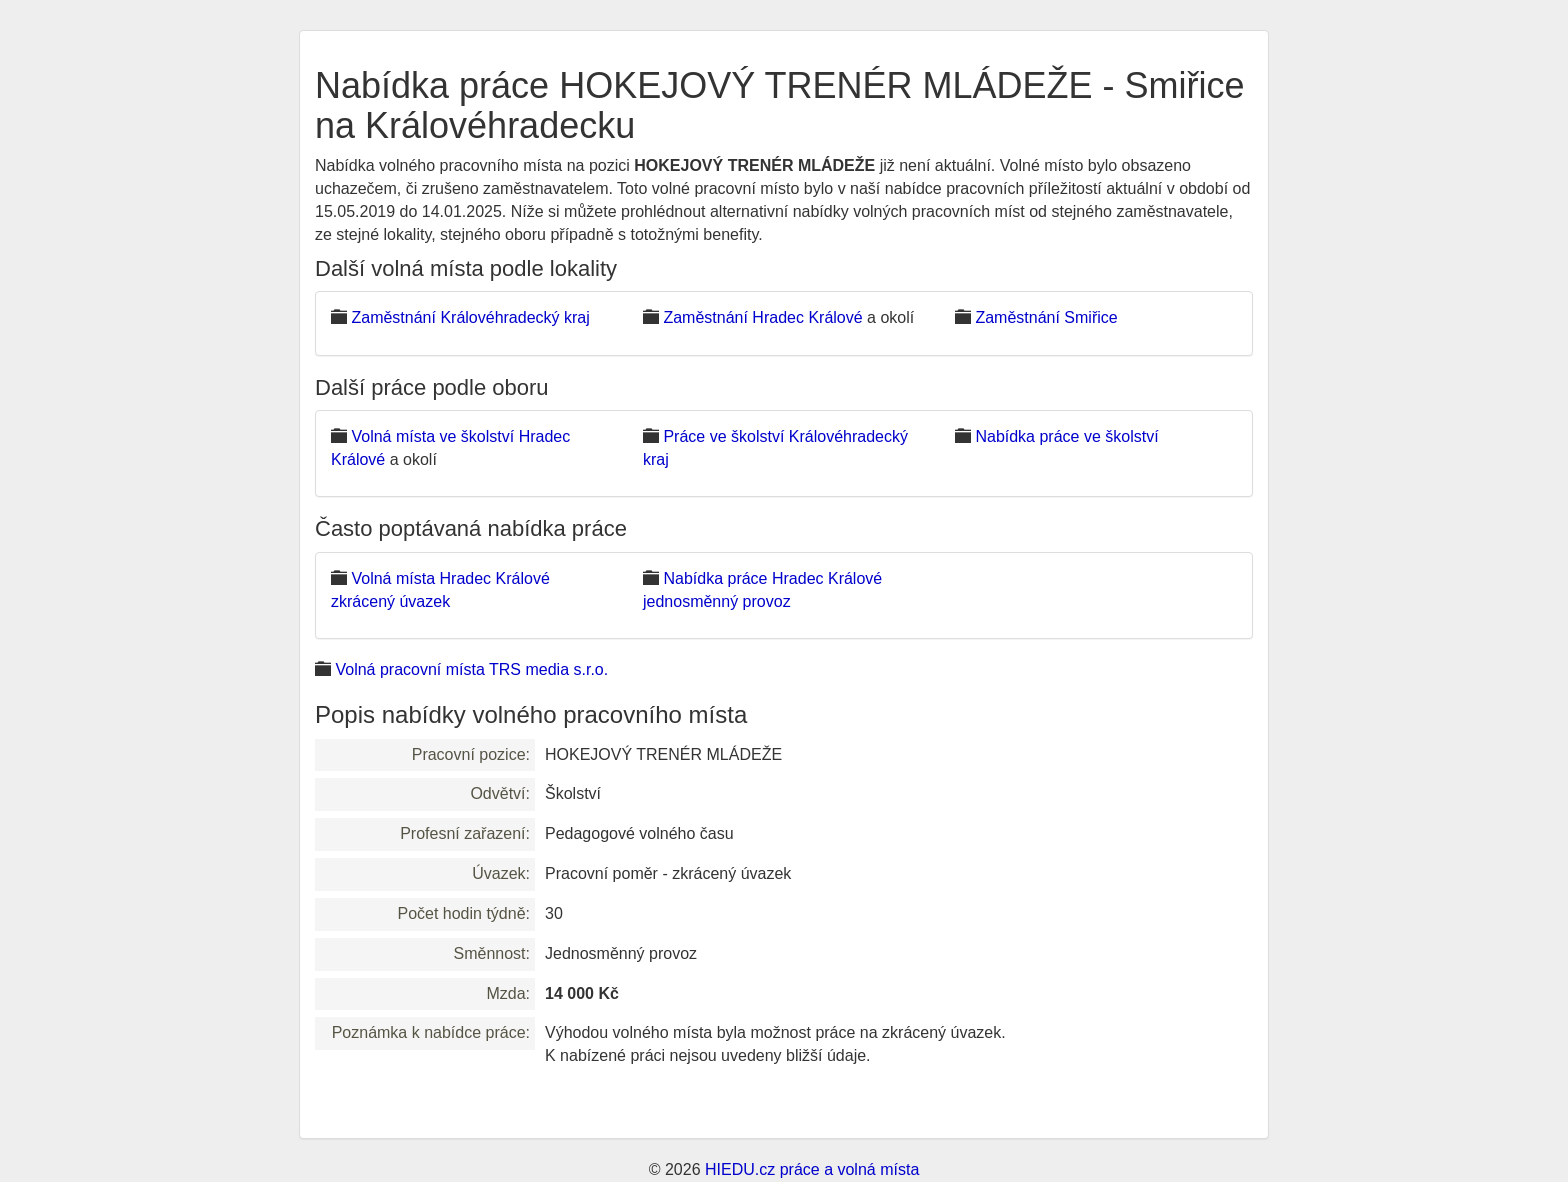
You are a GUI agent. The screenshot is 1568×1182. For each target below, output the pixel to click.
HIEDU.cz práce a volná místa (812, 1169)
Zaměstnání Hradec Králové (762, 317)
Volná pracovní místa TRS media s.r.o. (471, 669)
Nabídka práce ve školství (1066, 436)
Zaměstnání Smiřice (1046, 317)
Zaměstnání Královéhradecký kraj (470, 317)
